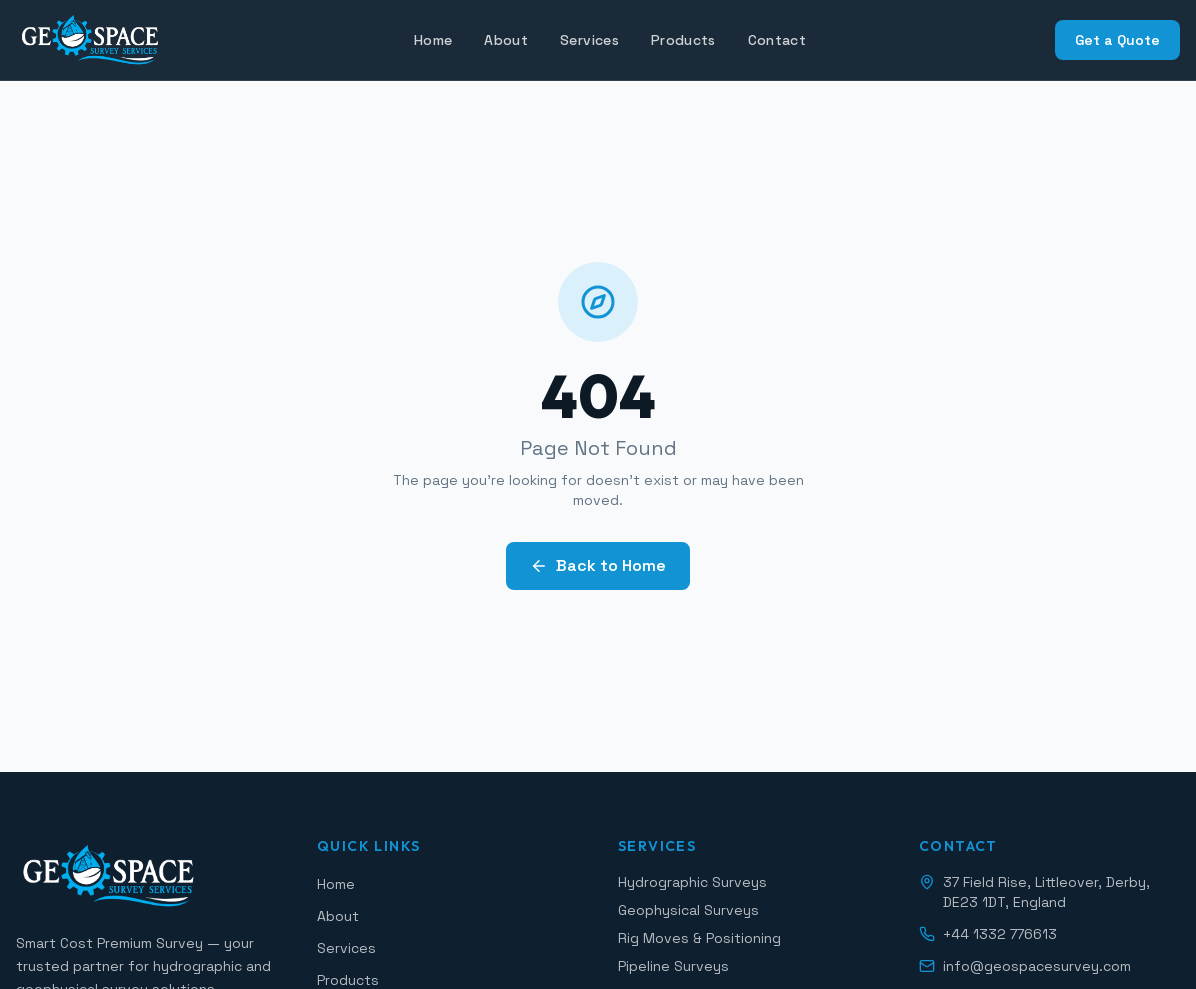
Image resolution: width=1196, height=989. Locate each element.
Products (683, 40)
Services (589, 40)
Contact (777, 40)
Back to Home (598, 565)
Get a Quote (1117, 40)
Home (433, 40)
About (506, 40)
